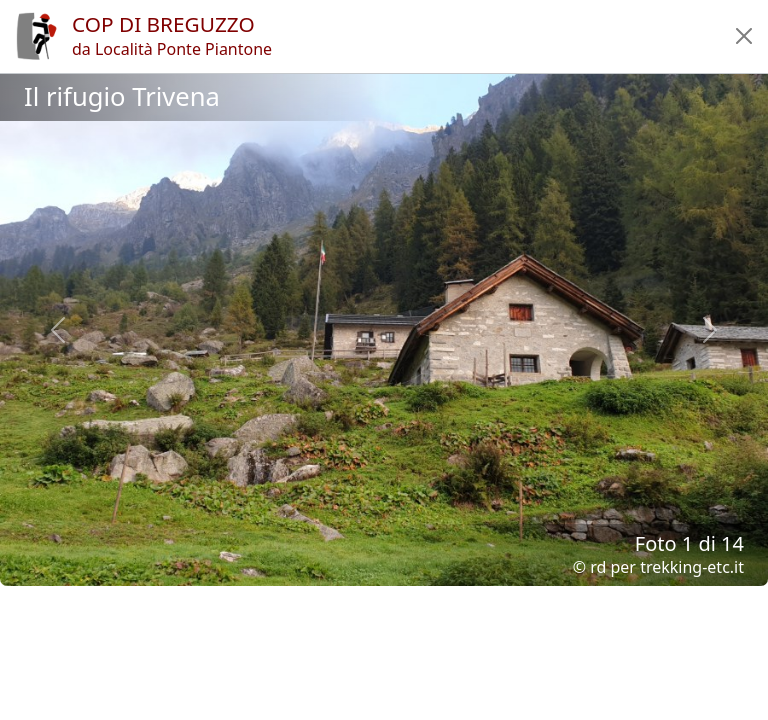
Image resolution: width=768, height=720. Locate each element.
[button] (744, 36)
